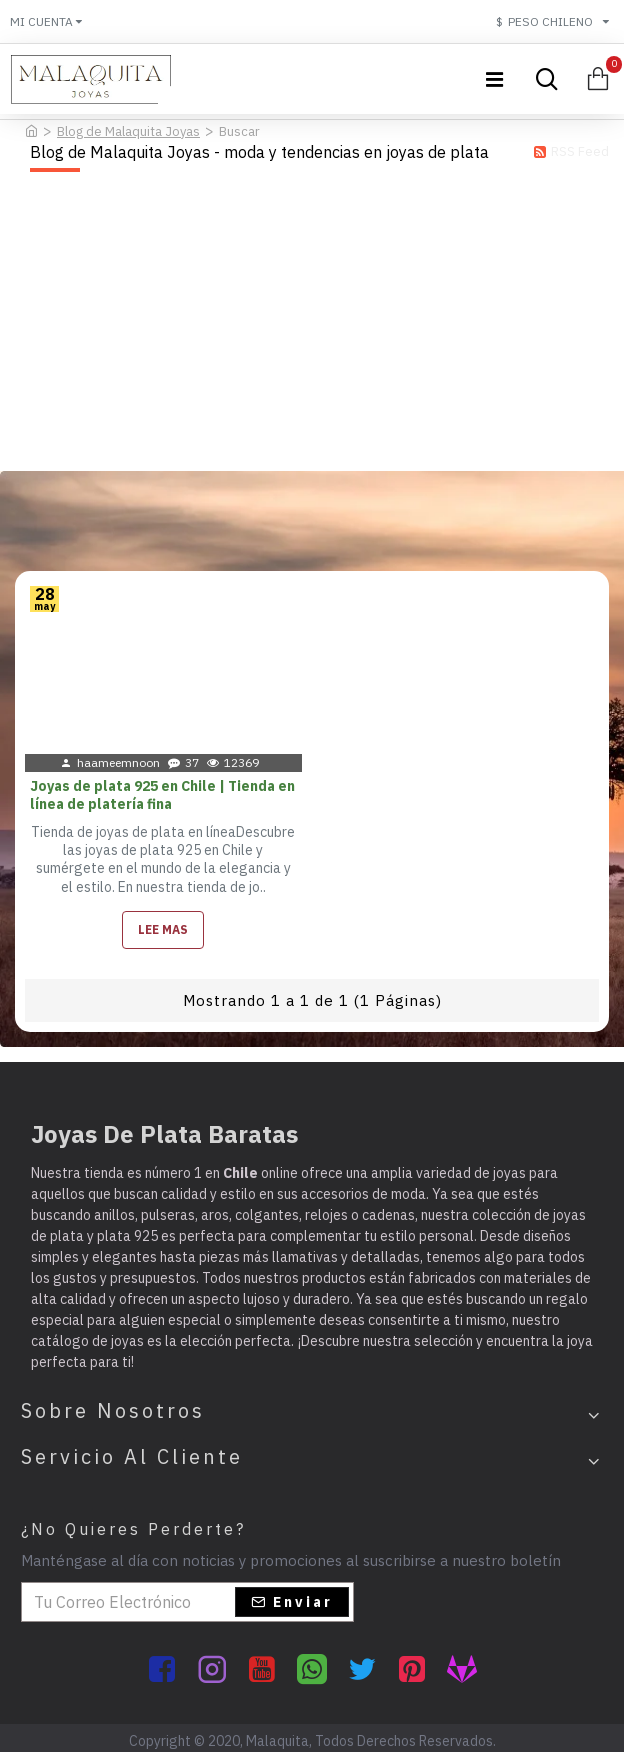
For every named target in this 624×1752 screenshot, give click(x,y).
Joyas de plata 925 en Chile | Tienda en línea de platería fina (162, 795)
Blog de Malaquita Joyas (128, 131)
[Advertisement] (312, 321)
